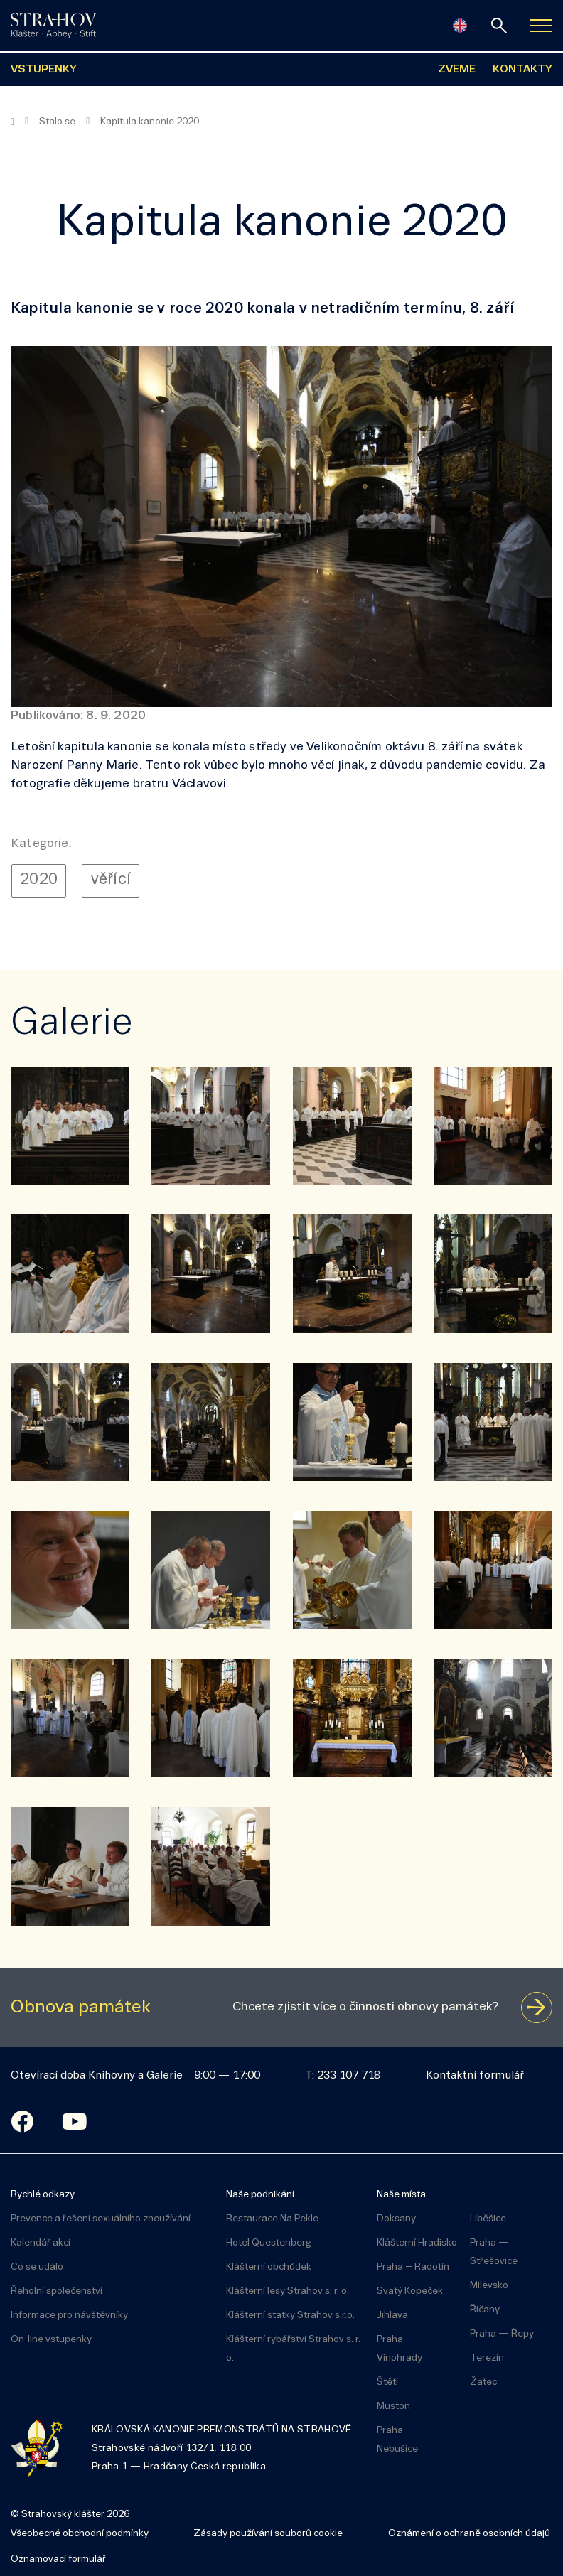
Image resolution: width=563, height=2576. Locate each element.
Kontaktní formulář (475, 2076)
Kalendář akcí (40, 2243)
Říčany (485, 2309)
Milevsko (489, 2285)
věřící (111, 880)
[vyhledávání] (499, 25)
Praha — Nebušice (397, 2440)
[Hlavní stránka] (12, 122)
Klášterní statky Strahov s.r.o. (290, 2315)
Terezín (487, 2358)
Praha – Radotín (413, 2267)
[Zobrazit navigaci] (541, 25)
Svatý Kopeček (410, 2291)
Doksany (396, 2219)
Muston (393, 2406)
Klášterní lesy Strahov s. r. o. (287, 2291)
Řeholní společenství (56, 2291)
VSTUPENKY (44, 70)
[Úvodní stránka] (53, 25)
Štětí (387, 2382)
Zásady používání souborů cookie (268, 2533)
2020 (39, 880)
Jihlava (392, 2315)
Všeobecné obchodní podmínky (80, 2533)
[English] (460, 25)
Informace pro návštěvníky (69, 2315)
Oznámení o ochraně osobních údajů (469, 2533)
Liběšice (488, 2219)
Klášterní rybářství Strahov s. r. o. (293, 2349)
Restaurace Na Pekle (272, 2219)
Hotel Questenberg (268, 2243)
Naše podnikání (260, 2194)
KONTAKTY (522, 70)
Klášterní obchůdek (268, 2267)
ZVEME (457, 70)
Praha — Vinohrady (399, 2349)
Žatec (483, 2382)
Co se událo (37, 2267)
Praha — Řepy (502, 2334)
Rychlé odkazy (43, 2194)
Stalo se (57, 121)
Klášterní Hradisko (417, 2243)
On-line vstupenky (51, 2339)
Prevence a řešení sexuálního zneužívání (101, 2219)
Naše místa (401, 2194)
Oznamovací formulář (58, 2559)
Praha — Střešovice (494, 2252)
